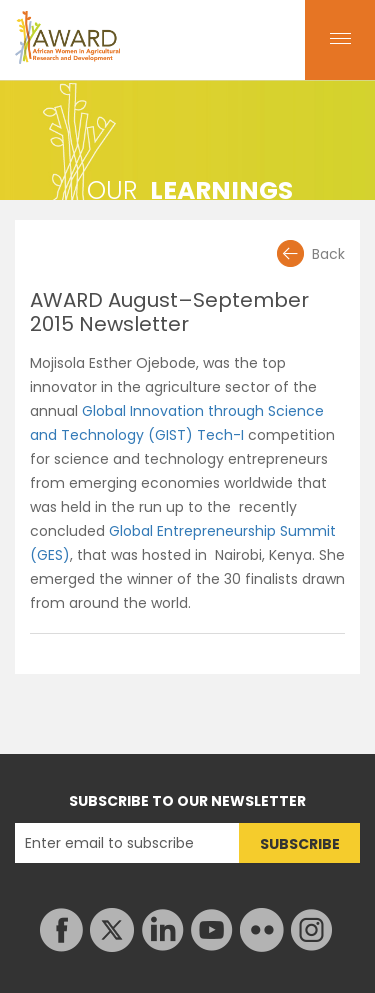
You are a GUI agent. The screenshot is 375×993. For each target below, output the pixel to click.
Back (328, 254)
